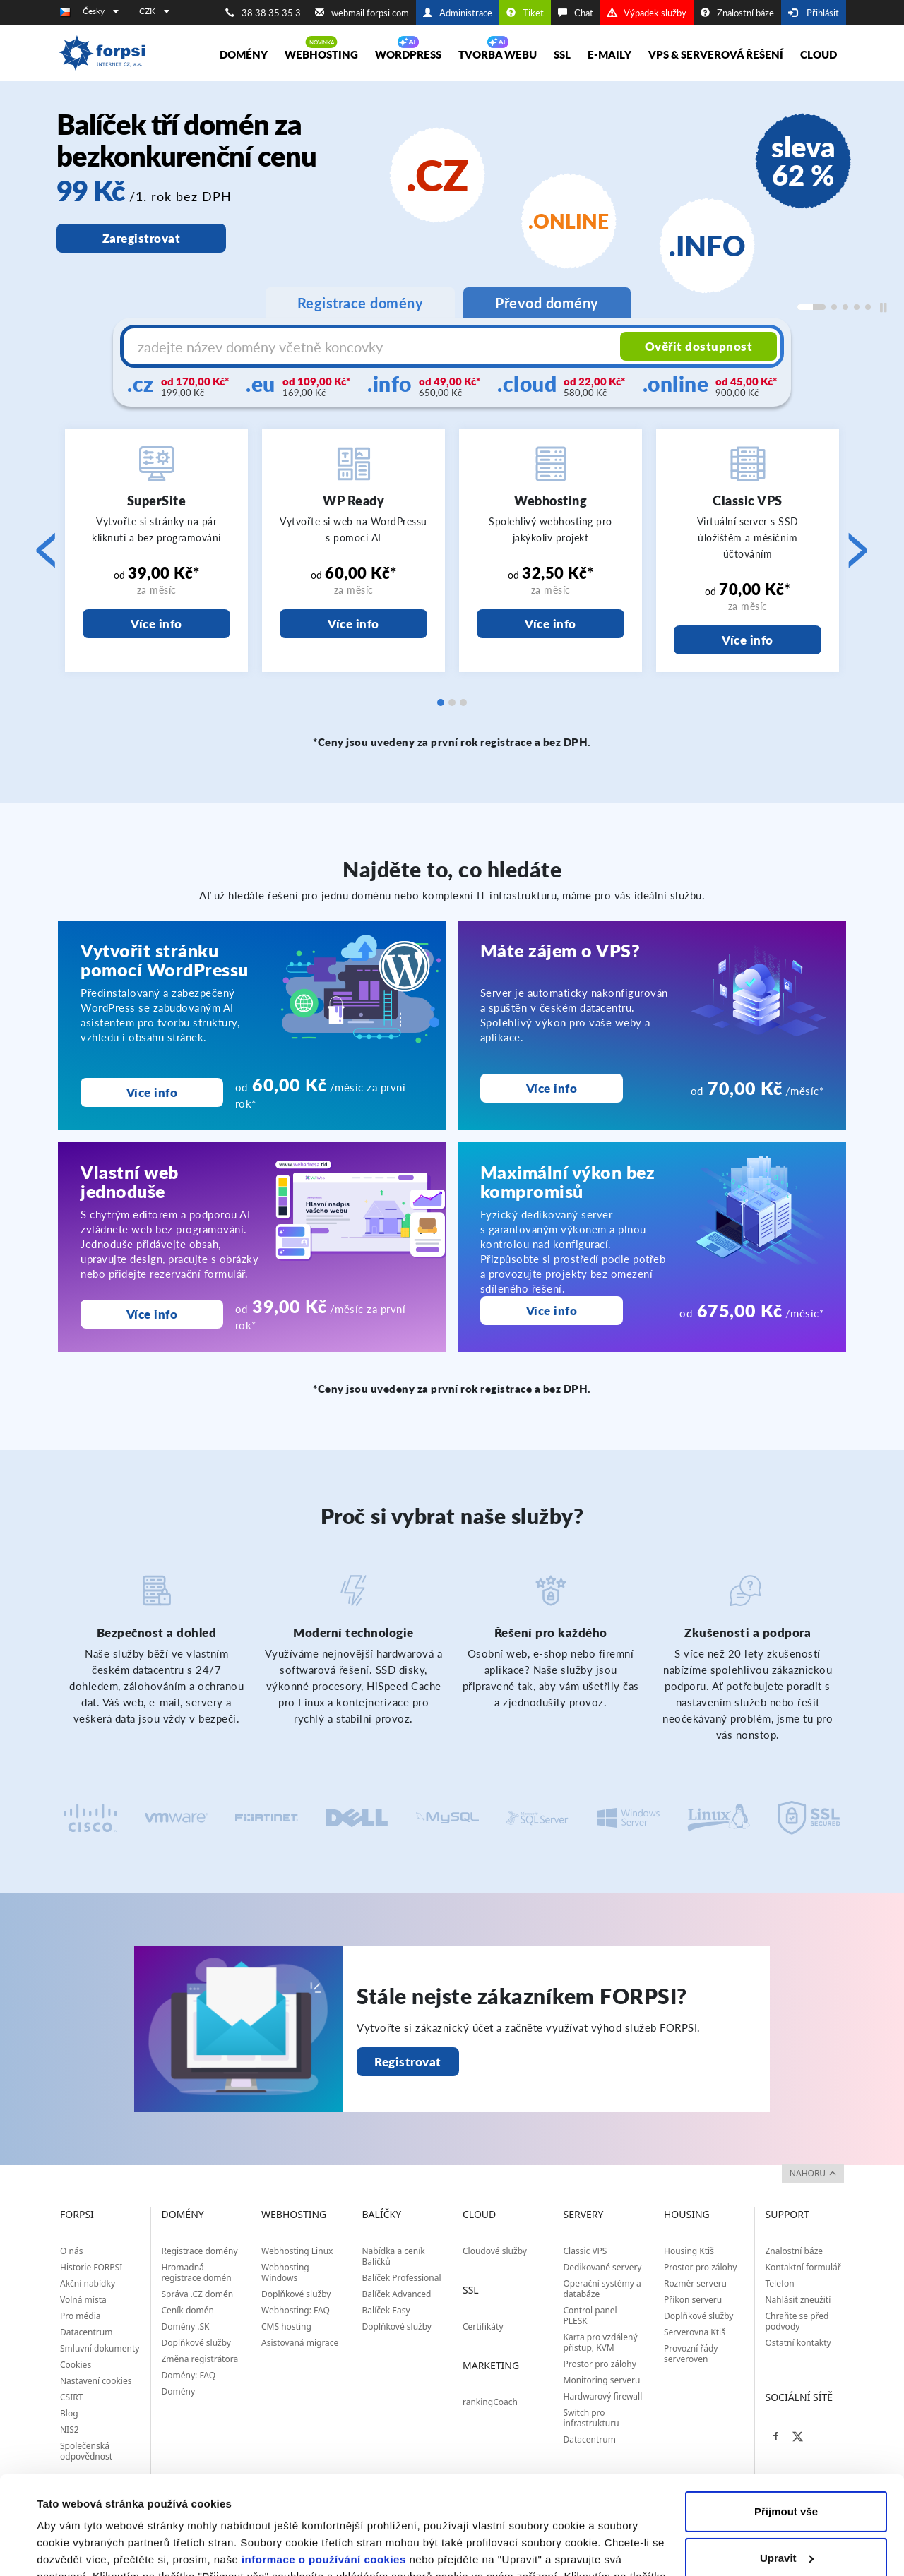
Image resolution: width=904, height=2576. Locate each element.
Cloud (818, 54)
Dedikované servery (603, 2267)
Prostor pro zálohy (600, 2364)
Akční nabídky (87, 2283)
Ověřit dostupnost (699, 346)
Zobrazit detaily (76, 2548)
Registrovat (407, 2061)
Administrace (457, 12)
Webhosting (321, 54)
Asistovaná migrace (299, 2343)
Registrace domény (200, 2251)
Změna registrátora (200, 2359)
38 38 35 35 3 (263, 12)
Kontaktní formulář (803, 2267)
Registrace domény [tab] (360, 302)
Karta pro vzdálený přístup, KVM (601, 2342)
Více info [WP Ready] (353, 623)
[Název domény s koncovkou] (373, 346)
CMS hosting (286, 2326)
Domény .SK (186, 2326)
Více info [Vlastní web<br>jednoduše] (152, 1314)
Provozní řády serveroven (691, 2353)
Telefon (780, 2283)
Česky (101, 11)
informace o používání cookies (324, 2475)
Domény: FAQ (189, 2375)
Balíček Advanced (397, 2294)
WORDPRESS (408, 54)
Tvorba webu (497, 54)
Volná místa (83, 2300)
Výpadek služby (646, 12)
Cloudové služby (495, 2251)
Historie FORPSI (91, 2267)
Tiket (525, 12)
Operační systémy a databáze (602, 2288)
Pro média (80, 2316)
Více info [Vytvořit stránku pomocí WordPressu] (152, 1092)
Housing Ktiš (689, 2251)
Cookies (75, 2365)
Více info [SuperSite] (156, 623)
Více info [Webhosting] (550, 623)
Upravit (787, 2473)
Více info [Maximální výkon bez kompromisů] (552, 1310)
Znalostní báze (737, 12)
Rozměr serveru (695, 2283)
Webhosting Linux (297, 2251)
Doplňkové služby (197, 2343)
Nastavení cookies (95, 2381)
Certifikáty (483, 2326)
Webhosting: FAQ (295, 2310)
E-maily (609, 54)
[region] (452, 216)
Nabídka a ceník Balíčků (393, 2256)
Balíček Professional (401, 2278)
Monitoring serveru (602, 2380)
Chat (575, 12)
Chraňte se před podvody (797, 2321)
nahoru (813, 2173)
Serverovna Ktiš (694, 2332)
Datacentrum (86, 2332)
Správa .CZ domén (198, 2294)
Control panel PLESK (590, 2315)
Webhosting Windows (285, 2272)
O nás (71, 2251)
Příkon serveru (693, 2300)
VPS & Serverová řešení (715, 54)
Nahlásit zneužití (798, 2300)
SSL (562, 54)
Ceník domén (188, 2310)
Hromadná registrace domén (197, 2272)
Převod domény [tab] (547, 302)
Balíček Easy (386, 2310)
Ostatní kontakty (798, 2343)
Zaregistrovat (141, 238)
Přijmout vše (786, 2427)
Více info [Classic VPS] (747, 640)
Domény (244, 54)
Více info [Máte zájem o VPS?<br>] (552, 1088)
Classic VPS (585, 2251)
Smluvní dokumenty (99, 2348)
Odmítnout (786, 2520)
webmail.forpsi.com (362, 12)
